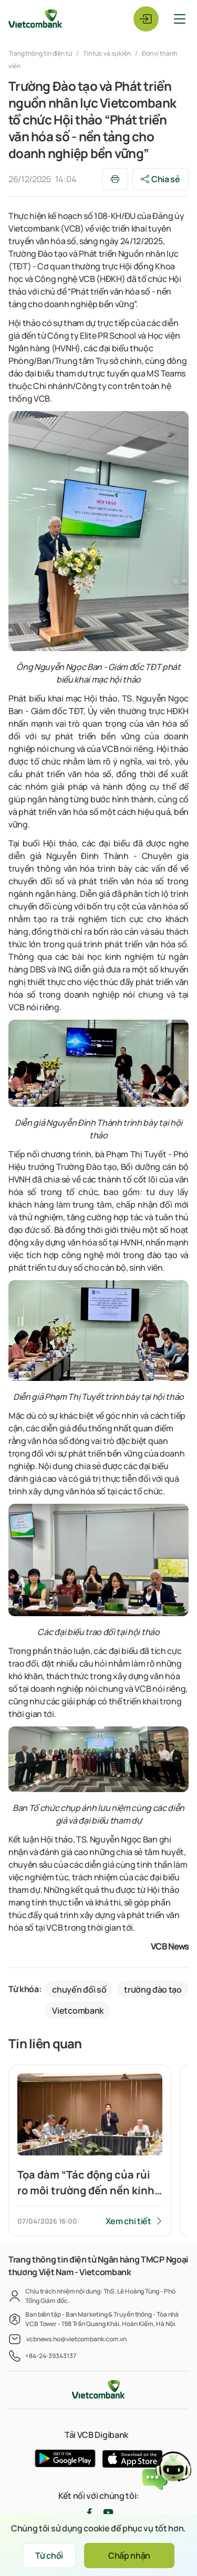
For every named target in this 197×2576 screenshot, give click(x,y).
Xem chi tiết (128, 2221)
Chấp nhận (129, 2555)
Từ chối (49, 2555)
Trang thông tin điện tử (40, 53)
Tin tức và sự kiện (107, 53)
